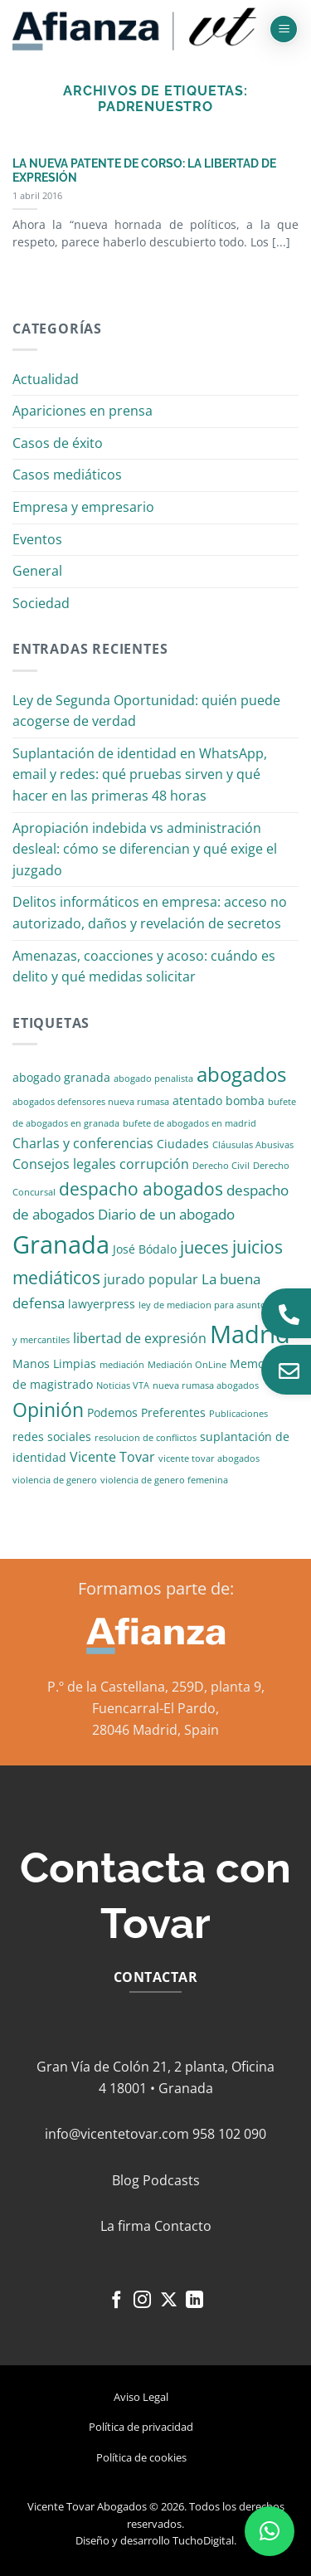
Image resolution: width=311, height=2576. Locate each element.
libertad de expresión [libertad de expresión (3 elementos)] (140, 1338)
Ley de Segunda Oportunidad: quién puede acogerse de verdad (146, 711)
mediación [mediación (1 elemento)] (122, 1365)
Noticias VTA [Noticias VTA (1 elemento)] (122, 1385)
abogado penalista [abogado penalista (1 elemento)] (153, 1078)
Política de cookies (141, 2457)
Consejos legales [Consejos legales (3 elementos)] (64, 1164)
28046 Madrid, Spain (155, 1730)
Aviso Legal (141, 2396)
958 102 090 (229, 2134)
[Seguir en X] (168, 2301)
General (37, 571)
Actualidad (45, 379)
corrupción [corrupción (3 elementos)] (154, 1164)
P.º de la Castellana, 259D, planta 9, (156, 1687)
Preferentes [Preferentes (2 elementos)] (173, 1412)
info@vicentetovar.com (117, 2134)
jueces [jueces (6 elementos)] (204, 1247)
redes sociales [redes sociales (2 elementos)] (51, 1436)
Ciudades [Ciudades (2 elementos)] (183, 1144)
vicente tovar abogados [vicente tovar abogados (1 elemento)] (209, 1458)
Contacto (182, 2226)
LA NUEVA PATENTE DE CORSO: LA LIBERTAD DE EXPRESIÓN (144, 171)
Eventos (37, 539)
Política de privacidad (141, 2426)
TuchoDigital (203, 2540)
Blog (125, 2180)
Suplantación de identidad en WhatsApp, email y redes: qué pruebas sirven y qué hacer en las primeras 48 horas (139, 774)
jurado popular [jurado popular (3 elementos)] (151, 1279)
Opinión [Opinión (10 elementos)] (48, 1410)
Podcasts (171, 2180)
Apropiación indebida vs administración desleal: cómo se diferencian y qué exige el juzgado (144, 849)
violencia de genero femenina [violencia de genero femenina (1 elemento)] (164, 1480)
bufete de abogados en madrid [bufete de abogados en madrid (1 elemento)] (189, 1123)
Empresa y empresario (83, 507)
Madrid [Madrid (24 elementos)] (250, 1333)
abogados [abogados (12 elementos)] (241, 1074)
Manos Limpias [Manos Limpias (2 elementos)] (54, 1363)
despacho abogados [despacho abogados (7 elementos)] (141, 1188)
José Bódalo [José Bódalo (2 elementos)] (145, 1249)
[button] (283, 29)
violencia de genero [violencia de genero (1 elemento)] (54, 1480)
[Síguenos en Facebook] (115, 2301)
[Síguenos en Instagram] (142, 2301)
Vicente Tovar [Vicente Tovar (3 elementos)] (112, 1457)
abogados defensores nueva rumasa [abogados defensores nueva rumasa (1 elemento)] (90, 1102)
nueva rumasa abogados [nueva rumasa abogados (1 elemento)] (206, 1385)
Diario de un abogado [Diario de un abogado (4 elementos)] (166, 1214)
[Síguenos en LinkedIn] (194, 2301)
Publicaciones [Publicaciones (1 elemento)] (238, 1413)
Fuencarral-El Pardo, (155, 1708)
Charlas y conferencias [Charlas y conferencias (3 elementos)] (82, 1143)
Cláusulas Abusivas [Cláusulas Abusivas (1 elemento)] (253, 1145)
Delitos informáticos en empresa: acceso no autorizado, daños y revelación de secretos (149, 913)
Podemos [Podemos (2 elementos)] (112, 1412)
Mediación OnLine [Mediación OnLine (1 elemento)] (187, 1365)
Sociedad (41, 603)
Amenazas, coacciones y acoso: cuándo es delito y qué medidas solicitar (143, 966)
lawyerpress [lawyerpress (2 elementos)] (101, 1304)
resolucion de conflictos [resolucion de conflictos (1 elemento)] (146, 1438)
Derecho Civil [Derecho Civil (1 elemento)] (221, 1165)
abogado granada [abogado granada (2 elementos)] (61, 1077)
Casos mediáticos (67, 474)
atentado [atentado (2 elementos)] (197, 1100)
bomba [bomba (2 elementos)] (245, 1100)
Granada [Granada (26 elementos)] (60, 1244)
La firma (125, 2226)
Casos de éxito (57, 443)
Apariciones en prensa (82, 411)
